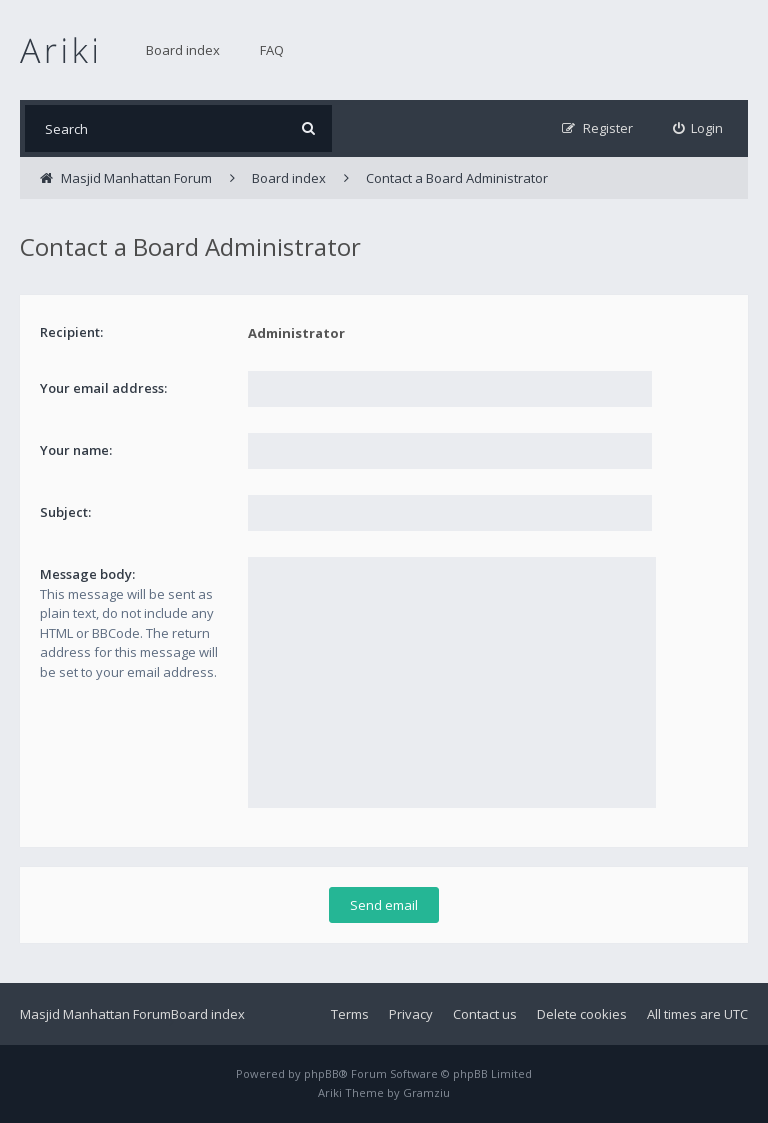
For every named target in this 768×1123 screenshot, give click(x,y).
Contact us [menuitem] (485, 1014)
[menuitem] (698, 128)
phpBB (321, 1073)
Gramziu (426, 1092)
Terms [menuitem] (350, 1014)
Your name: (76, 450)
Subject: (65, 512)
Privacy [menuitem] (411, 1014)
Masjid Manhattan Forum (95, 1014)
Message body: (87, 574)
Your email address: (103, 388)
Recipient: (71, 332)
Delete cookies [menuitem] (582, 1014)
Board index (183, 50)
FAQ (272, 50)
